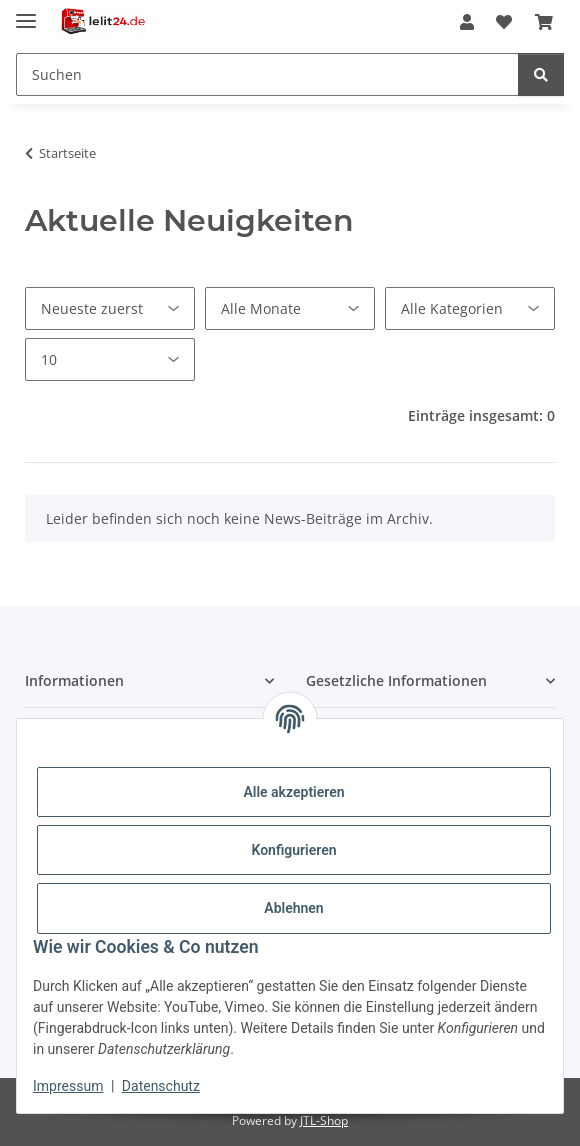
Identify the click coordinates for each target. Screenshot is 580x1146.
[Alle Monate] (290, 308)
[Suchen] (541, 74)
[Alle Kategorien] (470, 308)
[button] (467, 22)
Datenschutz (161, 1086)
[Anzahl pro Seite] (110, 359)
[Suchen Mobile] (267, 74)
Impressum (68, 1086)
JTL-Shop (324, 1120)
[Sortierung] (110, 308)
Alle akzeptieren (293, 792)
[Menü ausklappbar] (26, 12)
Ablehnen (293, 908)
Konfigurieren (293, 850)
